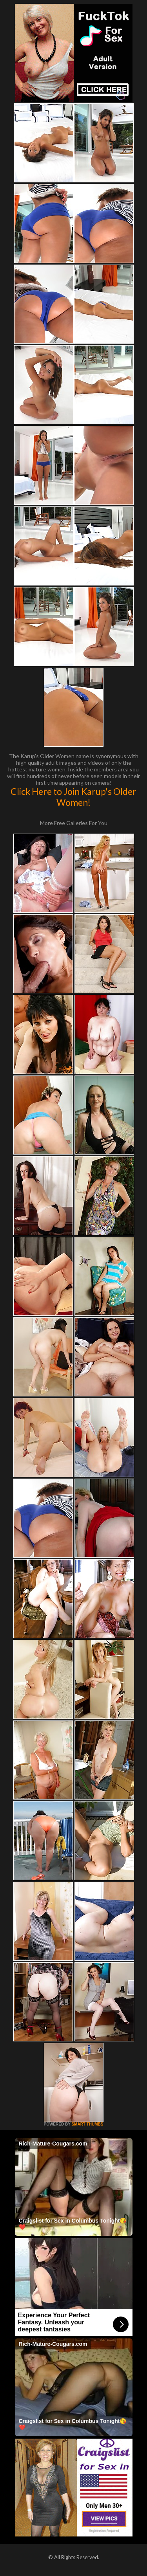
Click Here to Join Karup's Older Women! (73, 797)
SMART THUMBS (87, 2124)
